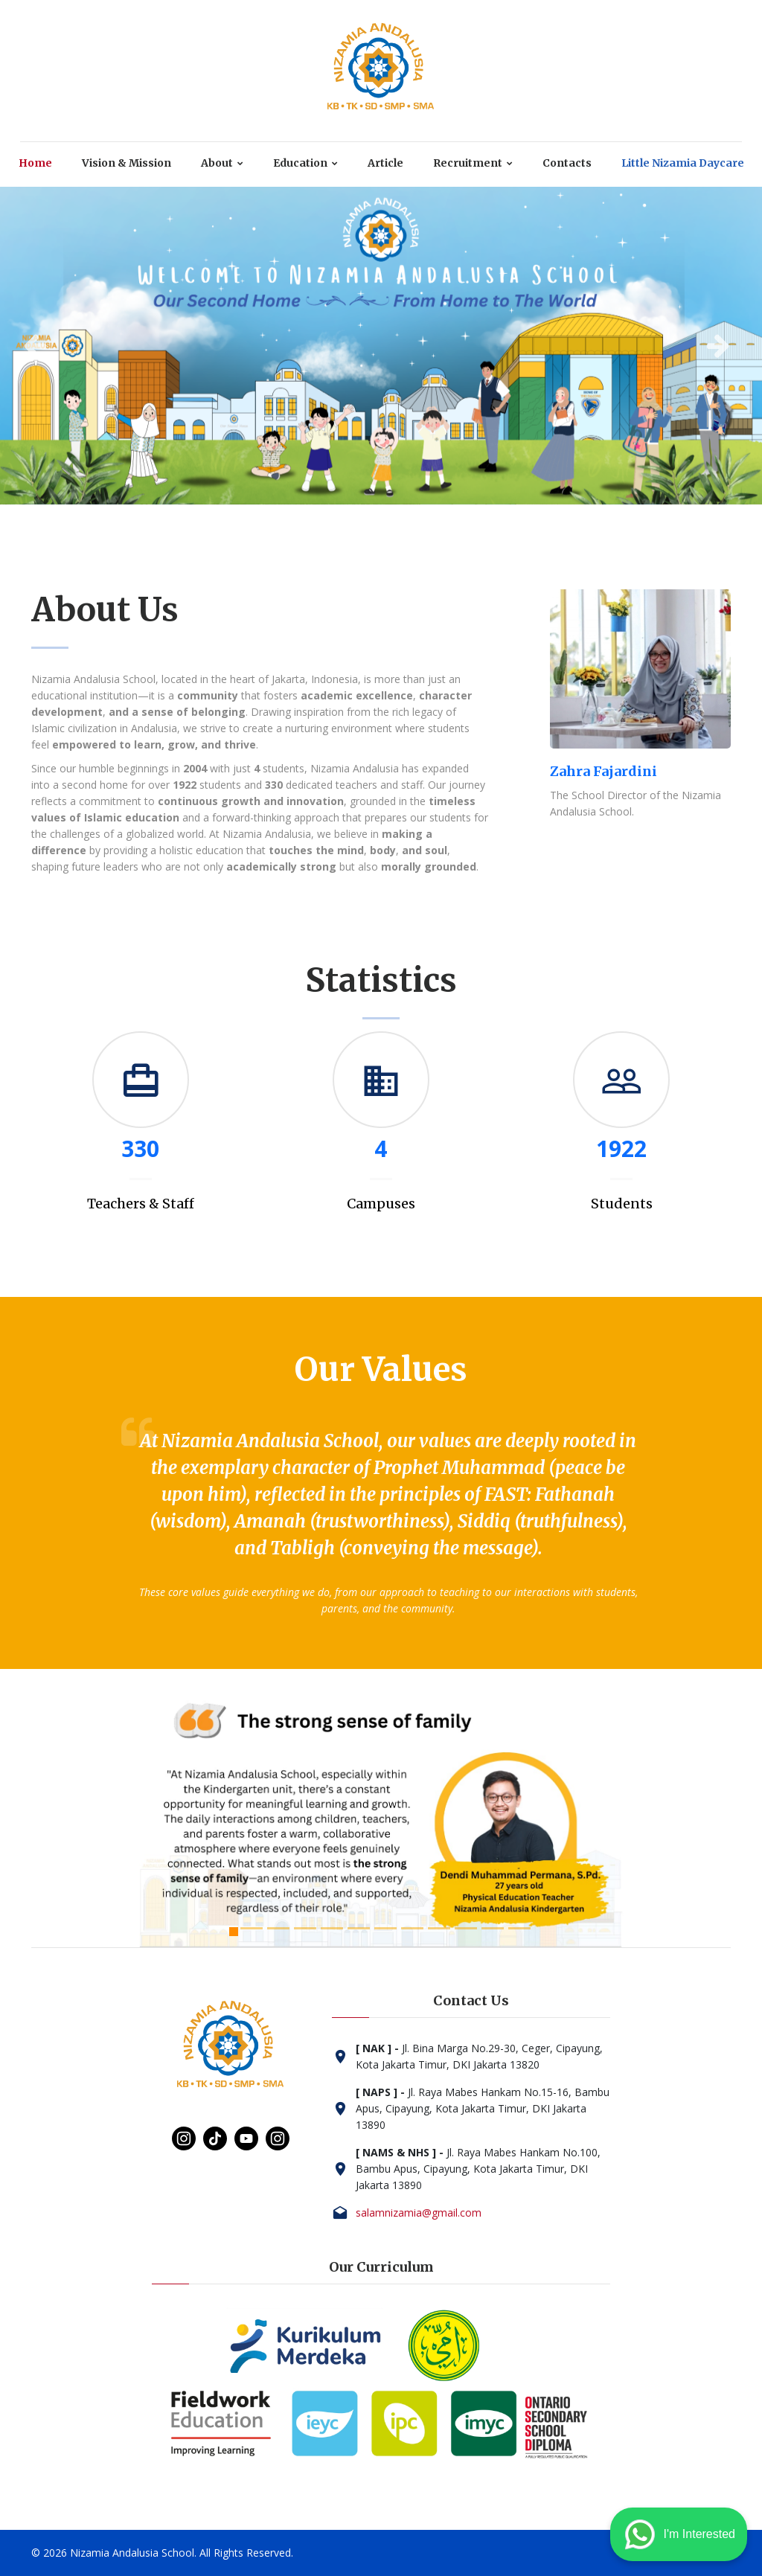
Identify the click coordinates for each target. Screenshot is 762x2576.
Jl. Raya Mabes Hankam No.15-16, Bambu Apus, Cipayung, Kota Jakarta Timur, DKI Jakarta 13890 (482, 2108)
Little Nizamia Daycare (682, 163)
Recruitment (467, 163)
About (217, 163)
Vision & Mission (126, 163)
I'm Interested (678, 2534)
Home (35, 163)
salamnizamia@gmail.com (418, 2212)
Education (300, 163)
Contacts (567, 163)
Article (385, 163)
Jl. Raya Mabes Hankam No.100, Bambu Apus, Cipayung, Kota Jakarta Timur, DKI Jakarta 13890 (478, 2168)
